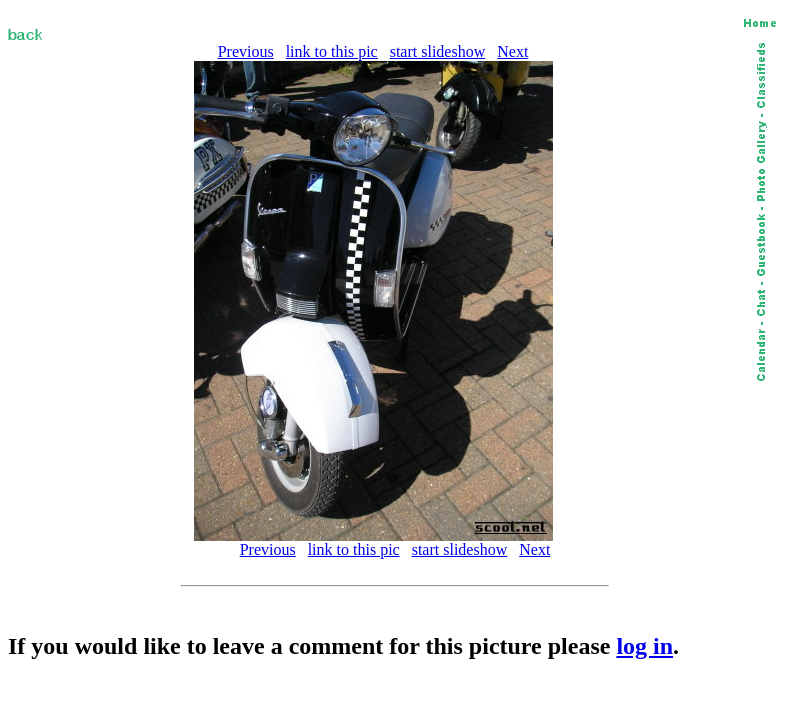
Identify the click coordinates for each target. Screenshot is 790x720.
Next (512, 51)
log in (644, 646)
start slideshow (438, 51)
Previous (246, 51)
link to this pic (332, 51)
